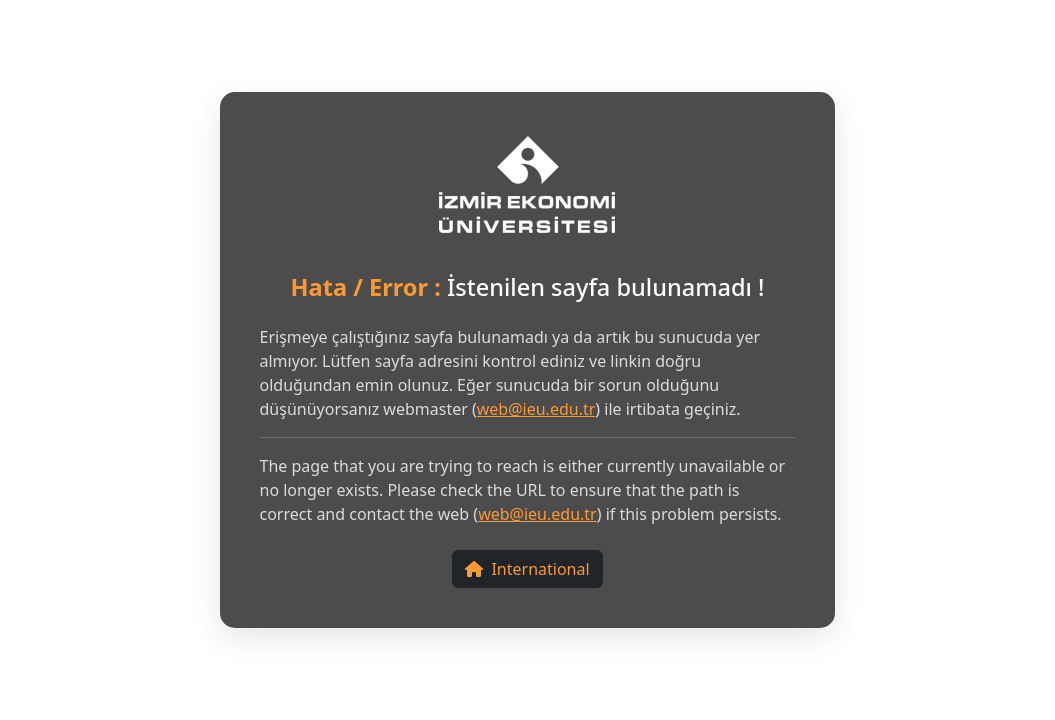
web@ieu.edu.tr (536, 409)
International (527, 569)
